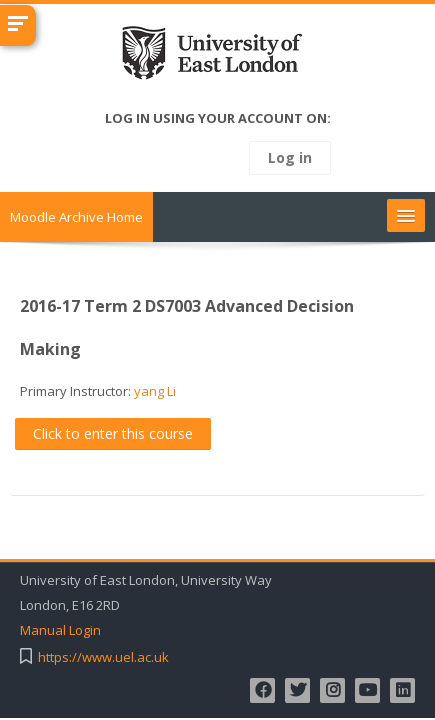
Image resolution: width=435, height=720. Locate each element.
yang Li (155, 391)
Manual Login (60, 630)
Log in (290, 157)
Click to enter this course (113, 433)
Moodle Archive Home (76, 217)
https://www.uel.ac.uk (103, 657)
